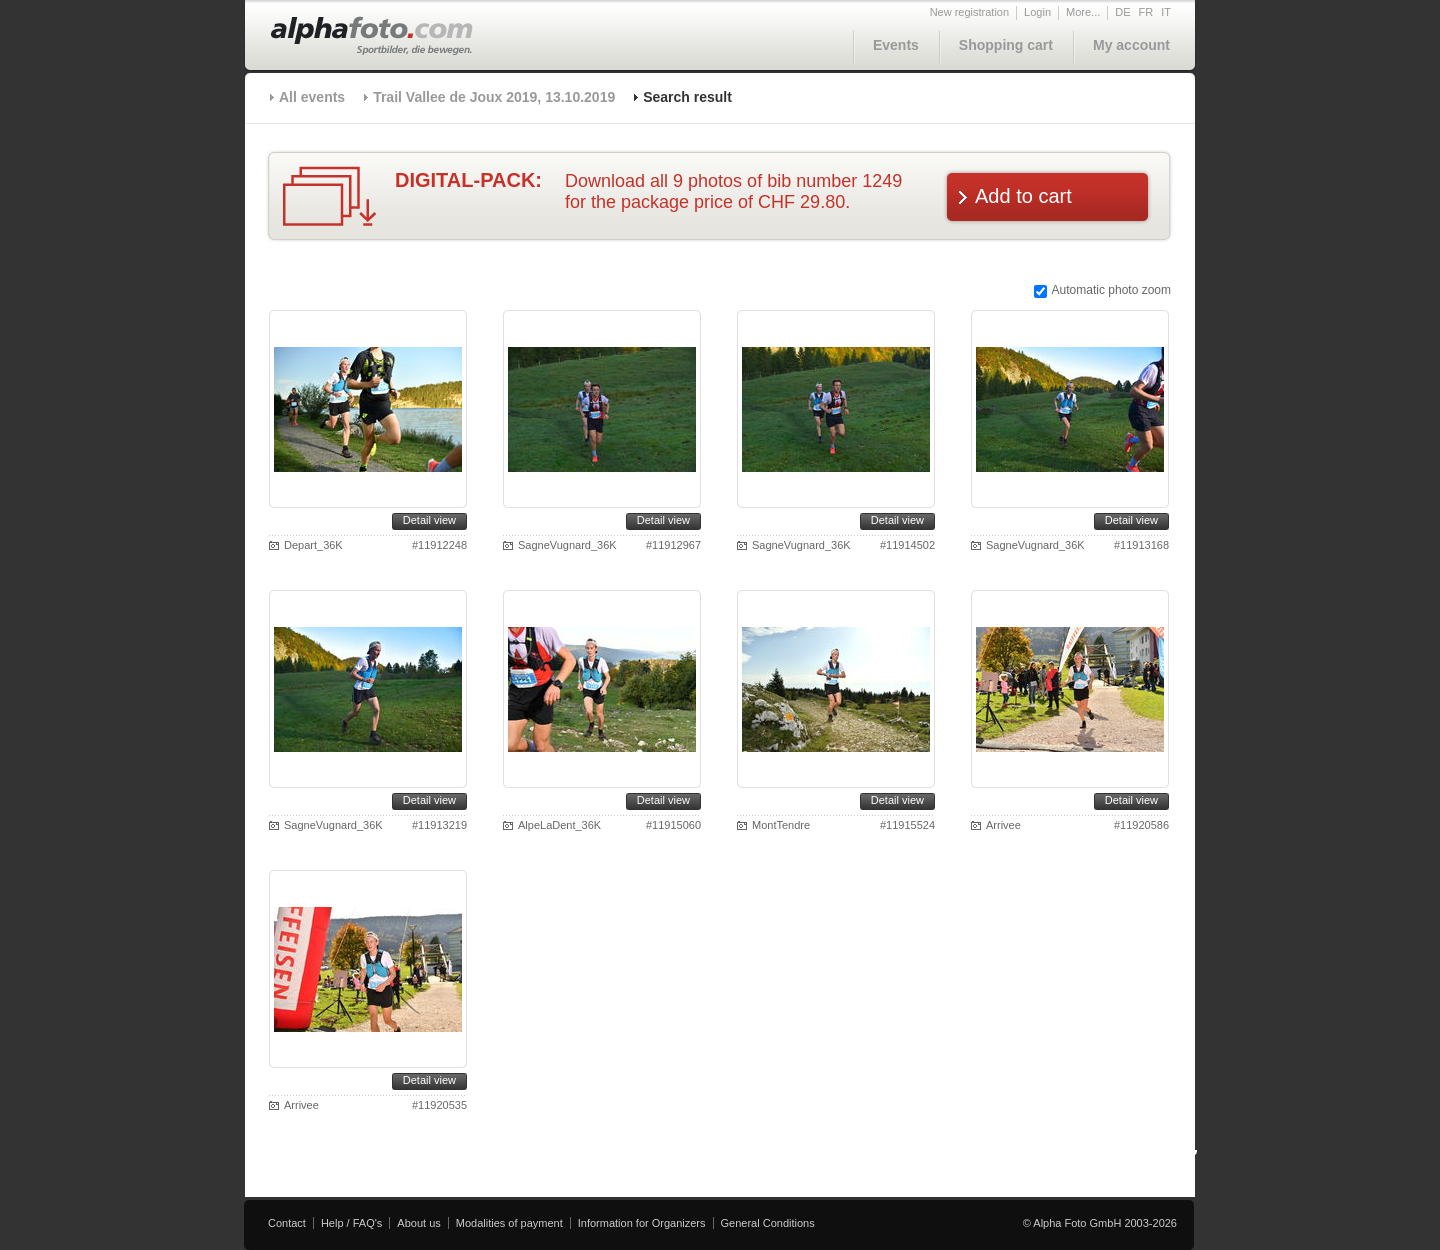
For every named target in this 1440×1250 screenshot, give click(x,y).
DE (1122, 12)
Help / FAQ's (351, 1223)
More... (1083, 12)
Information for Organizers (642, 1223)
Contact (287, 1223)
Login (1037, 12)
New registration (969, 12)
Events (896, 45)
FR (1146, 12)
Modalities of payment (509, 1223)
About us (418, 1223)
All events (312, 97)
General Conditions (768, 1223)
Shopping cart (1006, 45)
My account (1131, 45)
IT (1166, 12)
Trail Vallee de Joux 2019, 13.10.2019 (494, 97)
